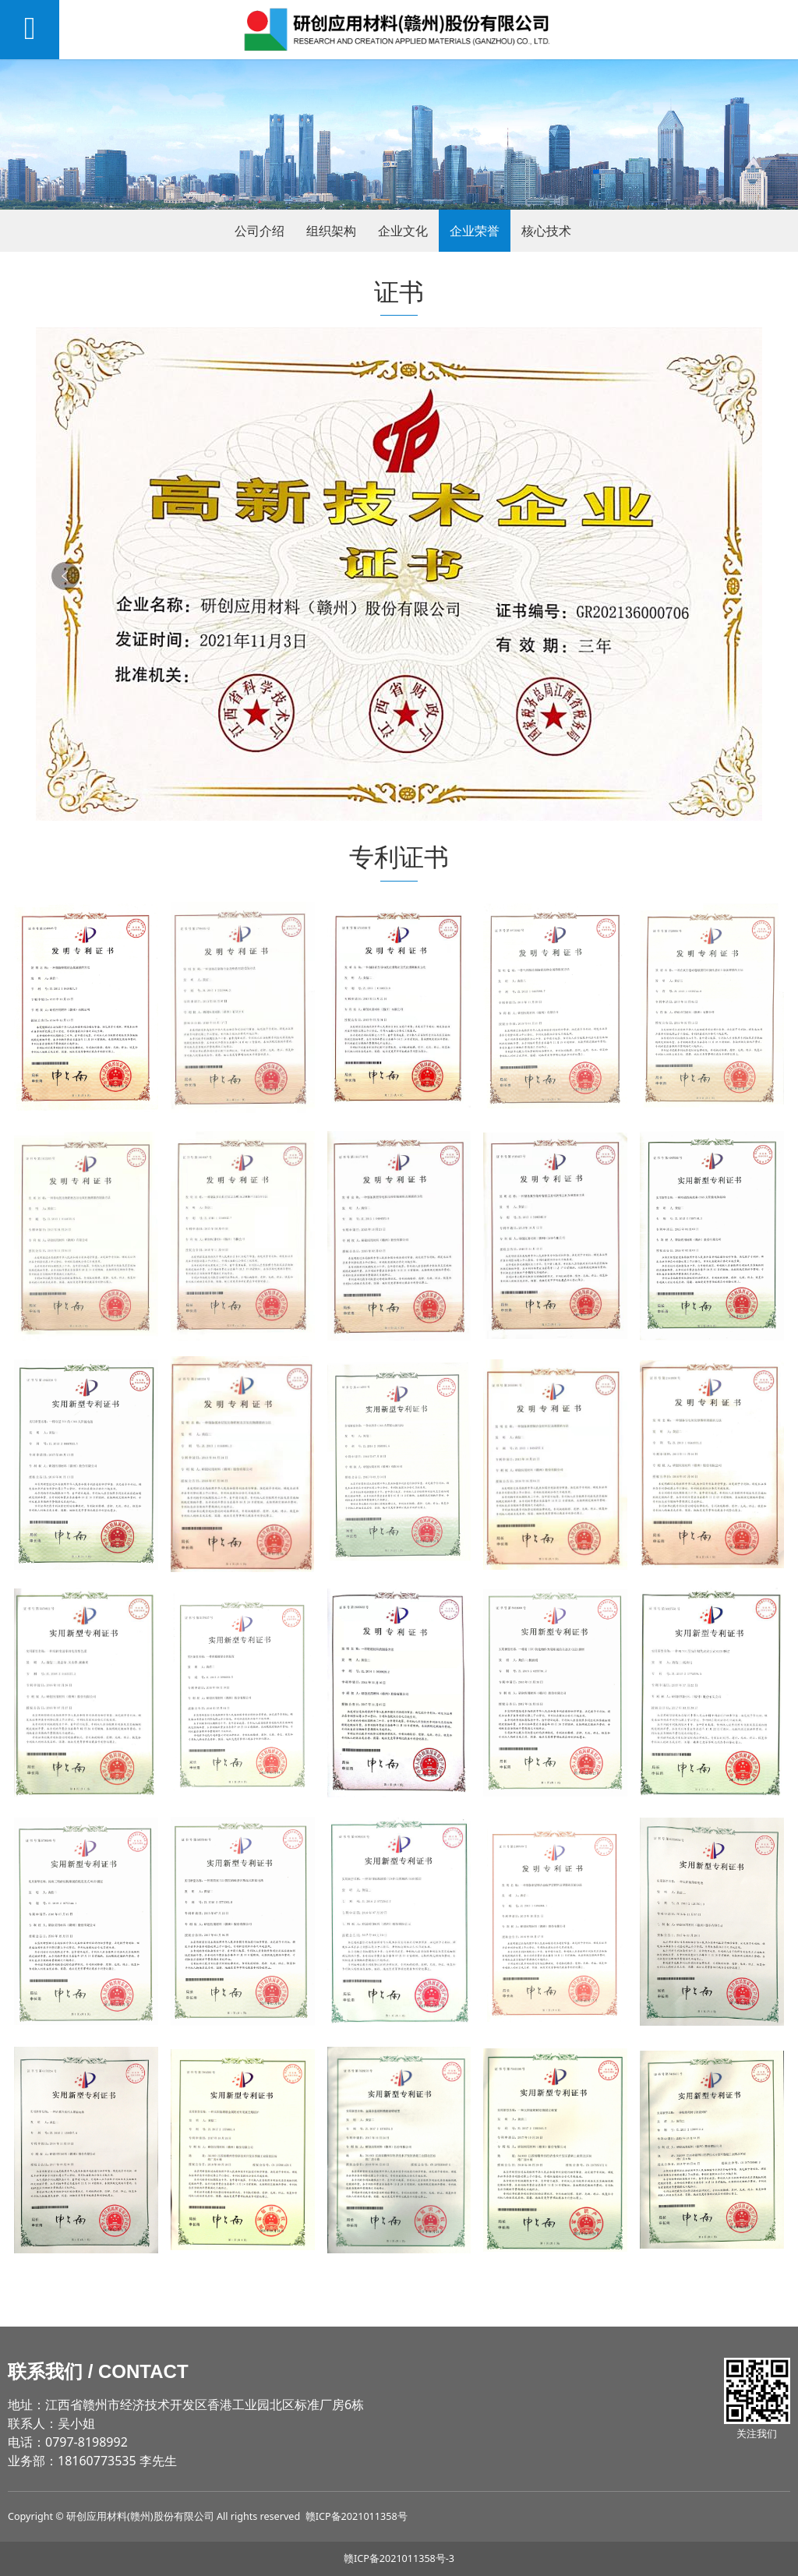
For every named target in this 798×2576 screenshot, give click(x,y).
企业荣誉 (475, 230)
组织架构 (331, 230)
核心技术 (546, 230)
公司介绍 (259, 230)
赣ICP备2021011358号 (356, 2516)
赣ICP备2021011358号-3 (399, 2558)
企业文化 (403, 230)
